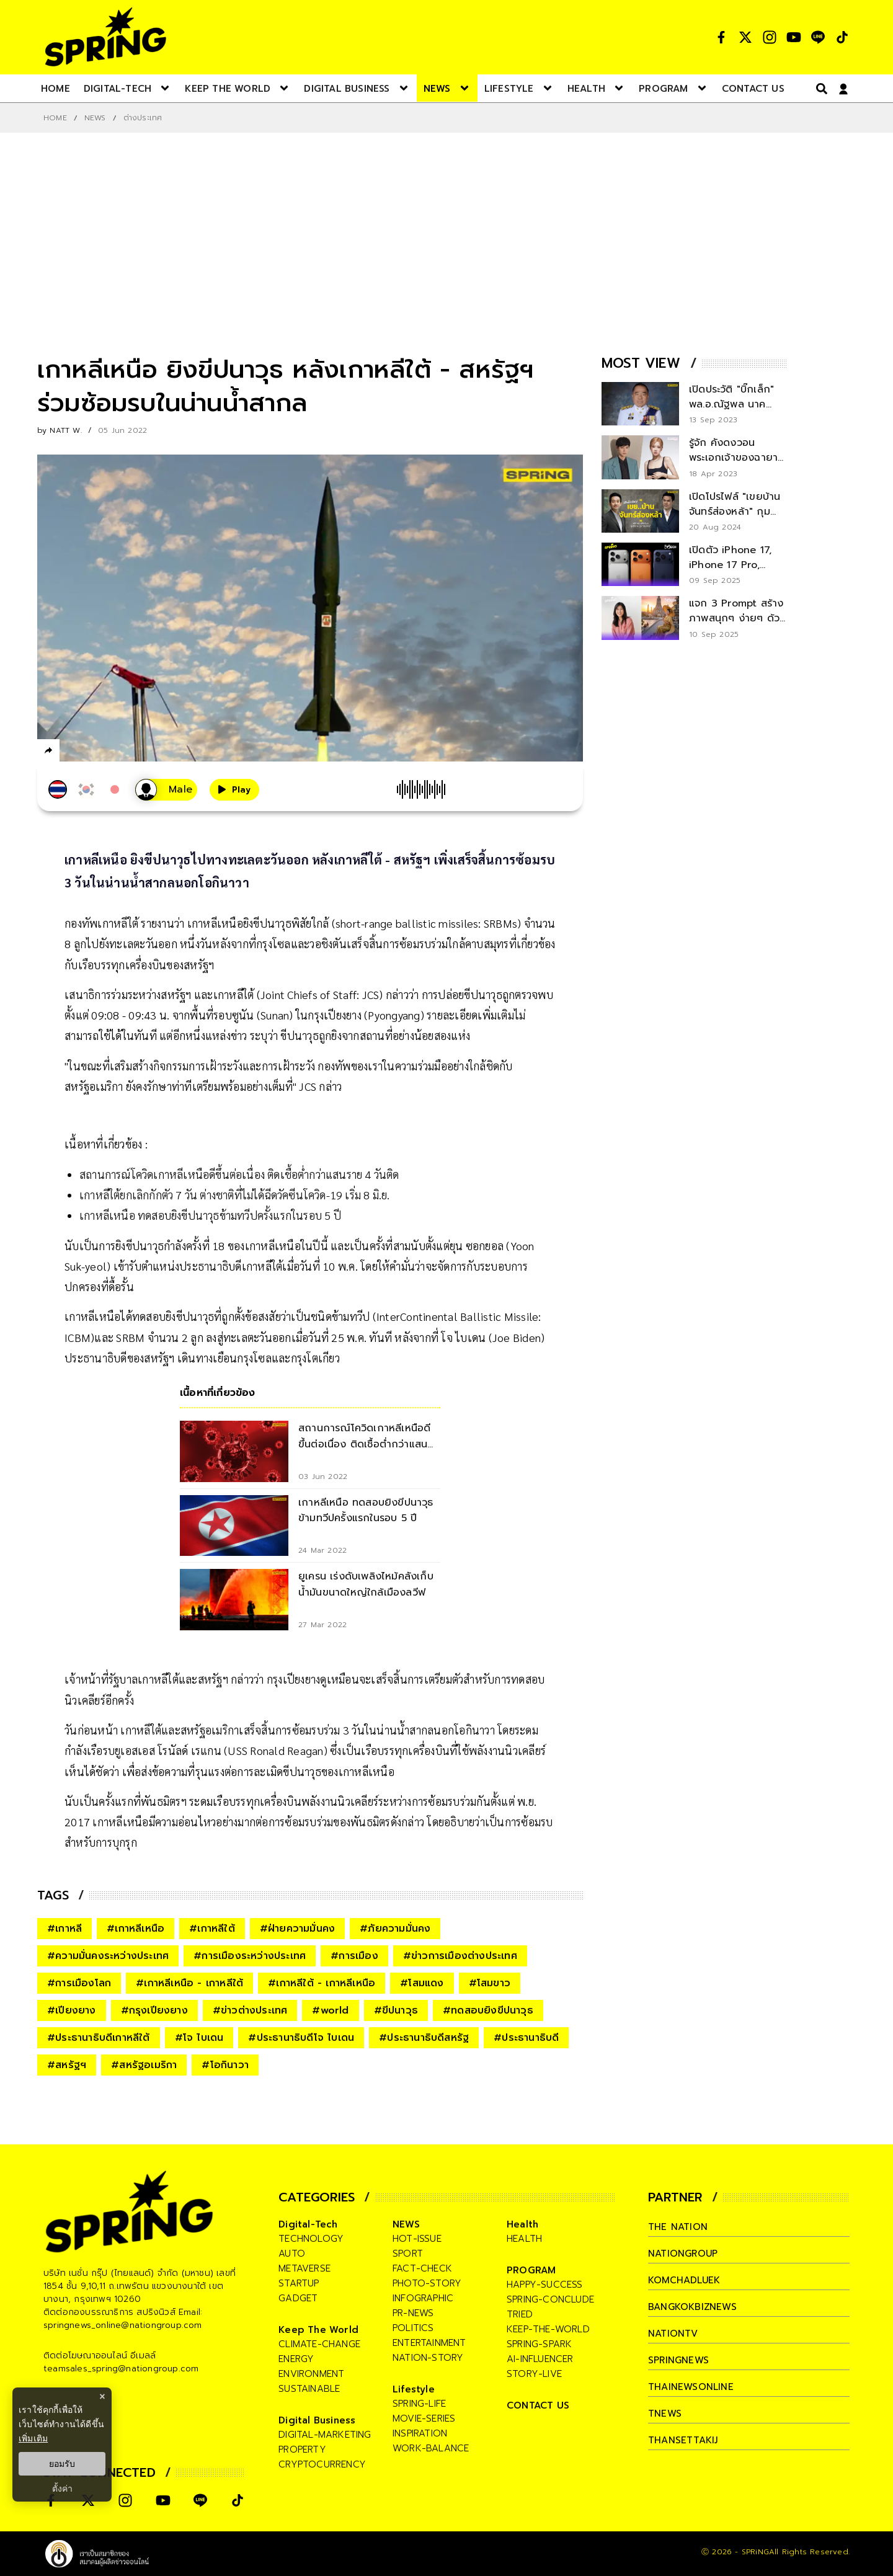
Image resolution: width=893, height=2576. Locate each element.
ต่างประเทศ (142, 117)
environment (311, 2374)
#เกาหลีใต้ (212, 1928)
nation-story (428, 2358)
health (524, 2238)
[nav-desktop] (55, 88)
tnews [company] (665, 2413)
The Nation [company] (678, 2227)
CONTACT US (538, 2405)
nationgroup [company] (683, 2253)
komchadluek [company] (684, 2280)
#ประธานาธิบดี (526, 2037)
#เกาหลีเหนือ (135, 1928)
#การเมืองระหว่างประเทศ (249, 1955)
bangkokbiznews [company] (692, 2307)
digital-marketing (324, 2434)
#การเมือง (354, 1955)
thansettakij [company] (683, 2440)
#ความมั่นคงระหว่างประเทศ (108, 1955)
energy (296, 2359)
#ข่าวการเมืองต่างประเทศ (460, 1955)
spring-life (419, 2403)
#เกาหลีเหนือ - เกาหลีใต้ (189, 1983)
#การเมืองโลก (79, 1983)
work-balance (431, 2448)
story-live (534, 2374)
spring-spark (539, 2344)
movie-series (424, 2418)
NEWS (95, 117)
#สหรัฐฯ (66, 2065)
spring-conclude (550, 2299)
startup (298, 2283)
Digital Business (316, 2420)
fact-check (422, 2268)
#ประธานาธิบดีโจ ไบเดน (301, 2037)
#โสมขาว (489, 1983)
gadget (298, 2298)
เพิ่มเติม (33, 2438)
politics (413, 2328)
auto (291, 2253)
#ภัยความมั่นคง (395, 1928)
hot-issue (417, 2238)
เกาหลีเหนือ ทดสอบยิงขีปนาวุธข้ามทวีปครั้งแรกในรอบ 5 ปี (210, 1215)
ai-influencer (540, 2359)
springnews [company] (678, 2360)
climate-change (319, 2344)
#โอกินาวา (225, 2065)
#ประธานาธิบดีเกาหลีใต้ (98, 2037)
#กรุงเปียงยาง (154, 2010)
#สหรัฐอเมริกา (144, 2065)
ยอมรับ (62, 2464)
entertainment (429, 2343)
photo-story (427, 2283)
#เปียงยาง (71, 2010)
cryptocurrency (322, 2464)
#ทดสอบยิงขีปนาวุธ (488, 2010)
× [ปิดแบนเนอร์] (102, 2396)
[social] (721, 37)
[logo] (105, 37)
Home (55, 117)
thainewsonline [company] (691, 2387)
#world (330, 2010)
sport (408, 2253)
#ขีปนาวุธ (396, 2010)
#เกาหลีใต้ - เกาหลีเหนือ (321, 1983)
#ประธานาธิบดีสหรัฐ (424, 2037)
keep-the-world (548, 2329)
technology (311, 2238)
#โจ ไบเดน (199, 2037)
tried (520, 2314)
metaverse (304, 2268)
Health (522, 2224)
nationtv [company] (673, 2333)
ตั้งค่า (62, 2489)
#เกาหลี (64, 1928)
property (302, 2449)
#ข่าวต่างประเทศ (250, 2010)
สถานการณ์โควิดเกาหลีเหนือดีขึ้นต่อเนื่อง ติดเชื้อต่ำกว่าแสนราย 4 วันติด (239, 1174)
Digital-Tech (307, 2224)
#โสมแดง (421, 1983)
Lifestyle (414, 2389)
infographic (423, 2298)
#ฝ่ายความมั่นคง (297, 1928)
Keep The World (318, 2330)
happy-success (545, 2284)
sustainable (309, 2389)
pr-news (413, 2313)
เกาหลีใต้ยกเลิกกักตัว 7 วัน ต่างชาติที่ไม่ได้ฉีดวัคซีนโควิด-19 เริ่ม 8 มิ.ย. (234, 1195)
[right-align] (819, 88)
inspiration (420, 2433)
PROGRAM (531, 2270)
